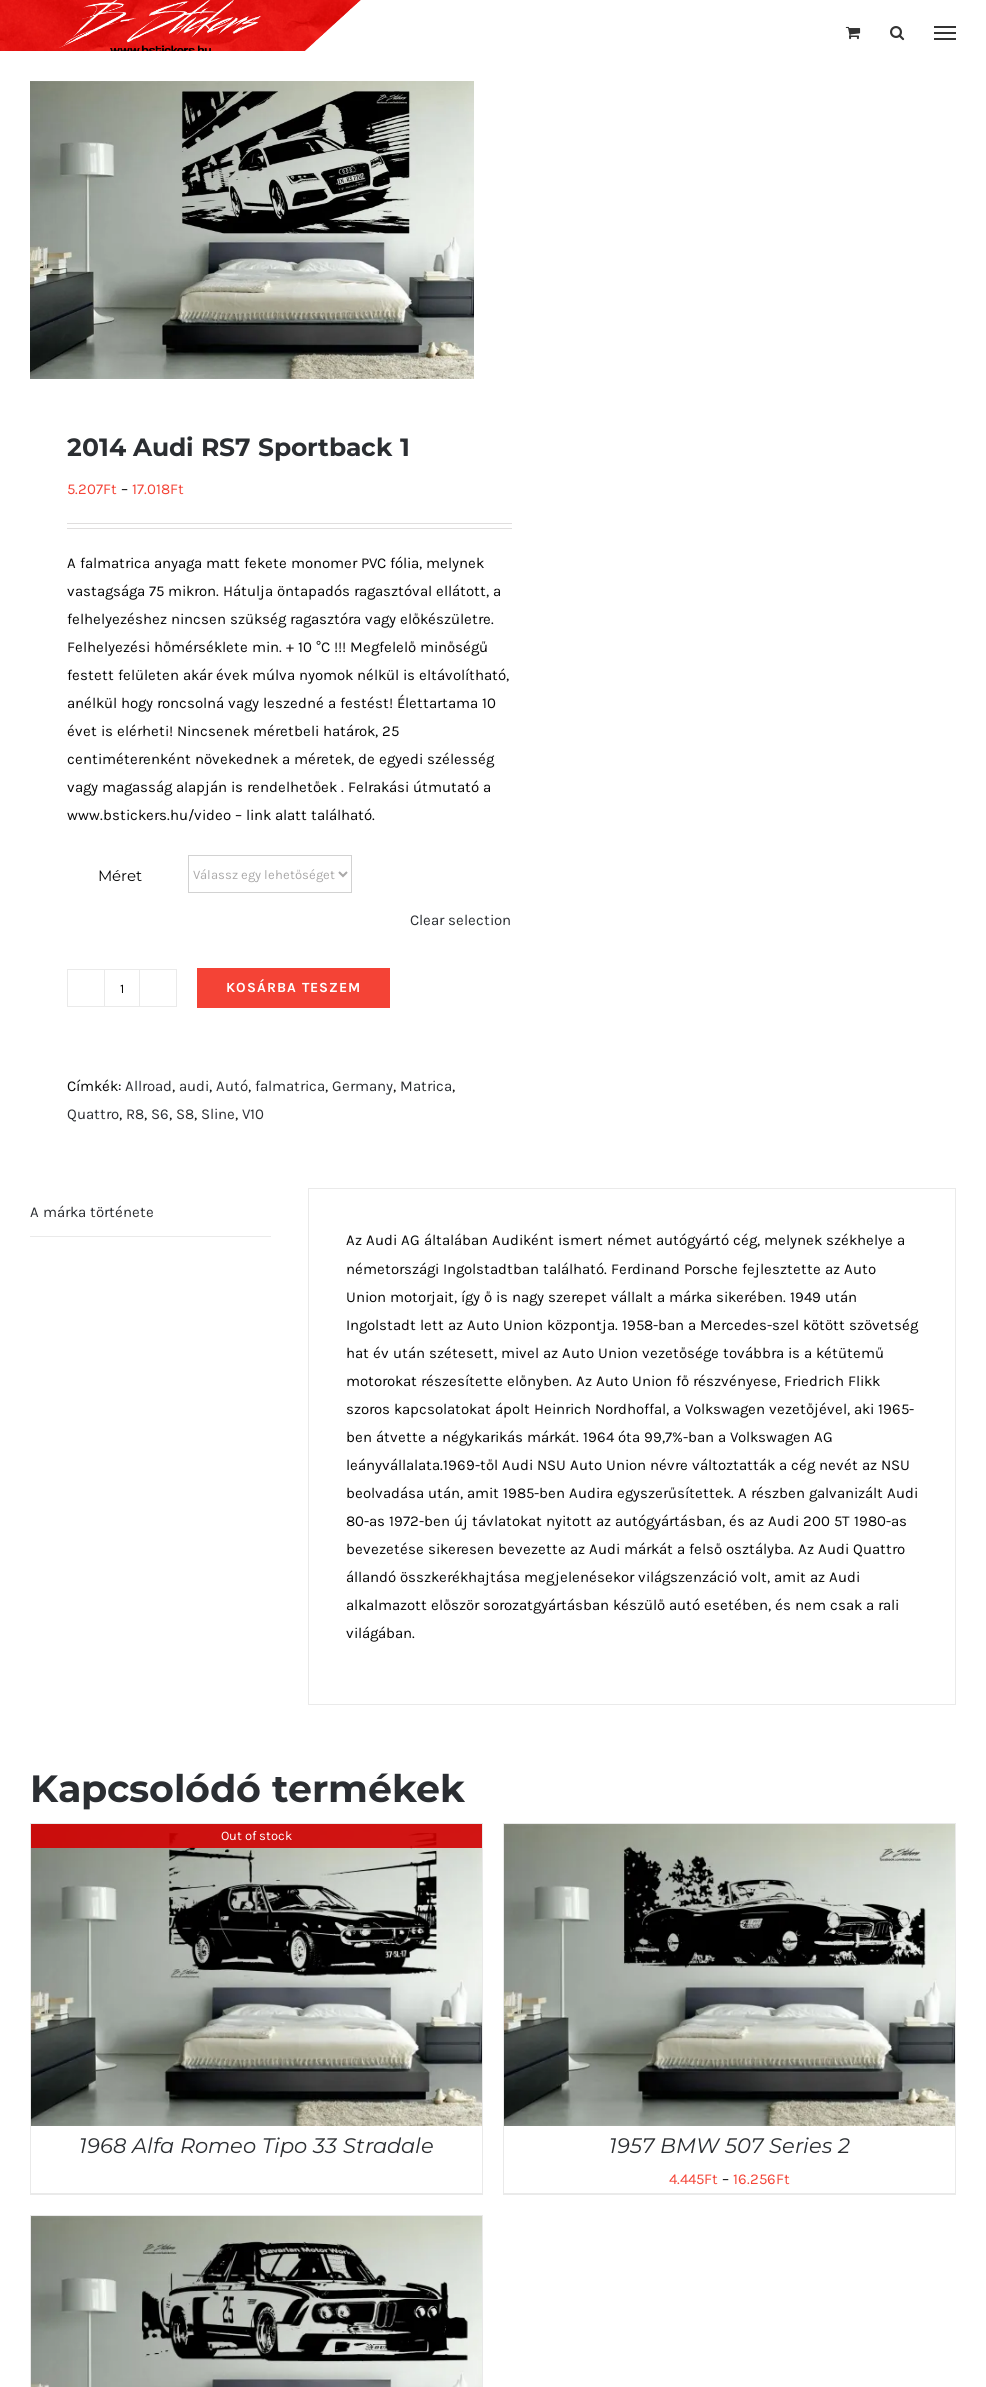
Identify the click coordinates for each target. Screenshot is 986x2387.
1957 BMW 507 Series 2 (729, 2145)
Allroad (148, 1086)
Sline (218, 1114)
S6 (160, 1114)
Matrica (426, 1086)
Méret (120, 875)
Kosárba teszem (293, 987)
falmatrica (290, 1086)
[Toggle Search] (897, 32)
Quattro (93, 1114)
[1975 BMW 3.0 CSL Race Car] (256, 2230)
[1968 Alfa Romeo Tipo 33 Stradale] (256, 1838)
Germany (362, 1086)
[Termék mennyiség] (122, 988)
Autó (232, 1086)
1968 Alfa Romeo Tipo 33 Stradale (256, 2145)
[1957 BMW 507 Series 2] (729, 1838)
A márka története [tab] (92, 1212)
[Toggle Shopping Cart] (853, 32)
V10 (253, 1114)
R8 (135, 1114)
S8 (185, 1114)
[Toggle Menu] (945, 33)
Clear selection (460, 920)
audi (194, 1086)
